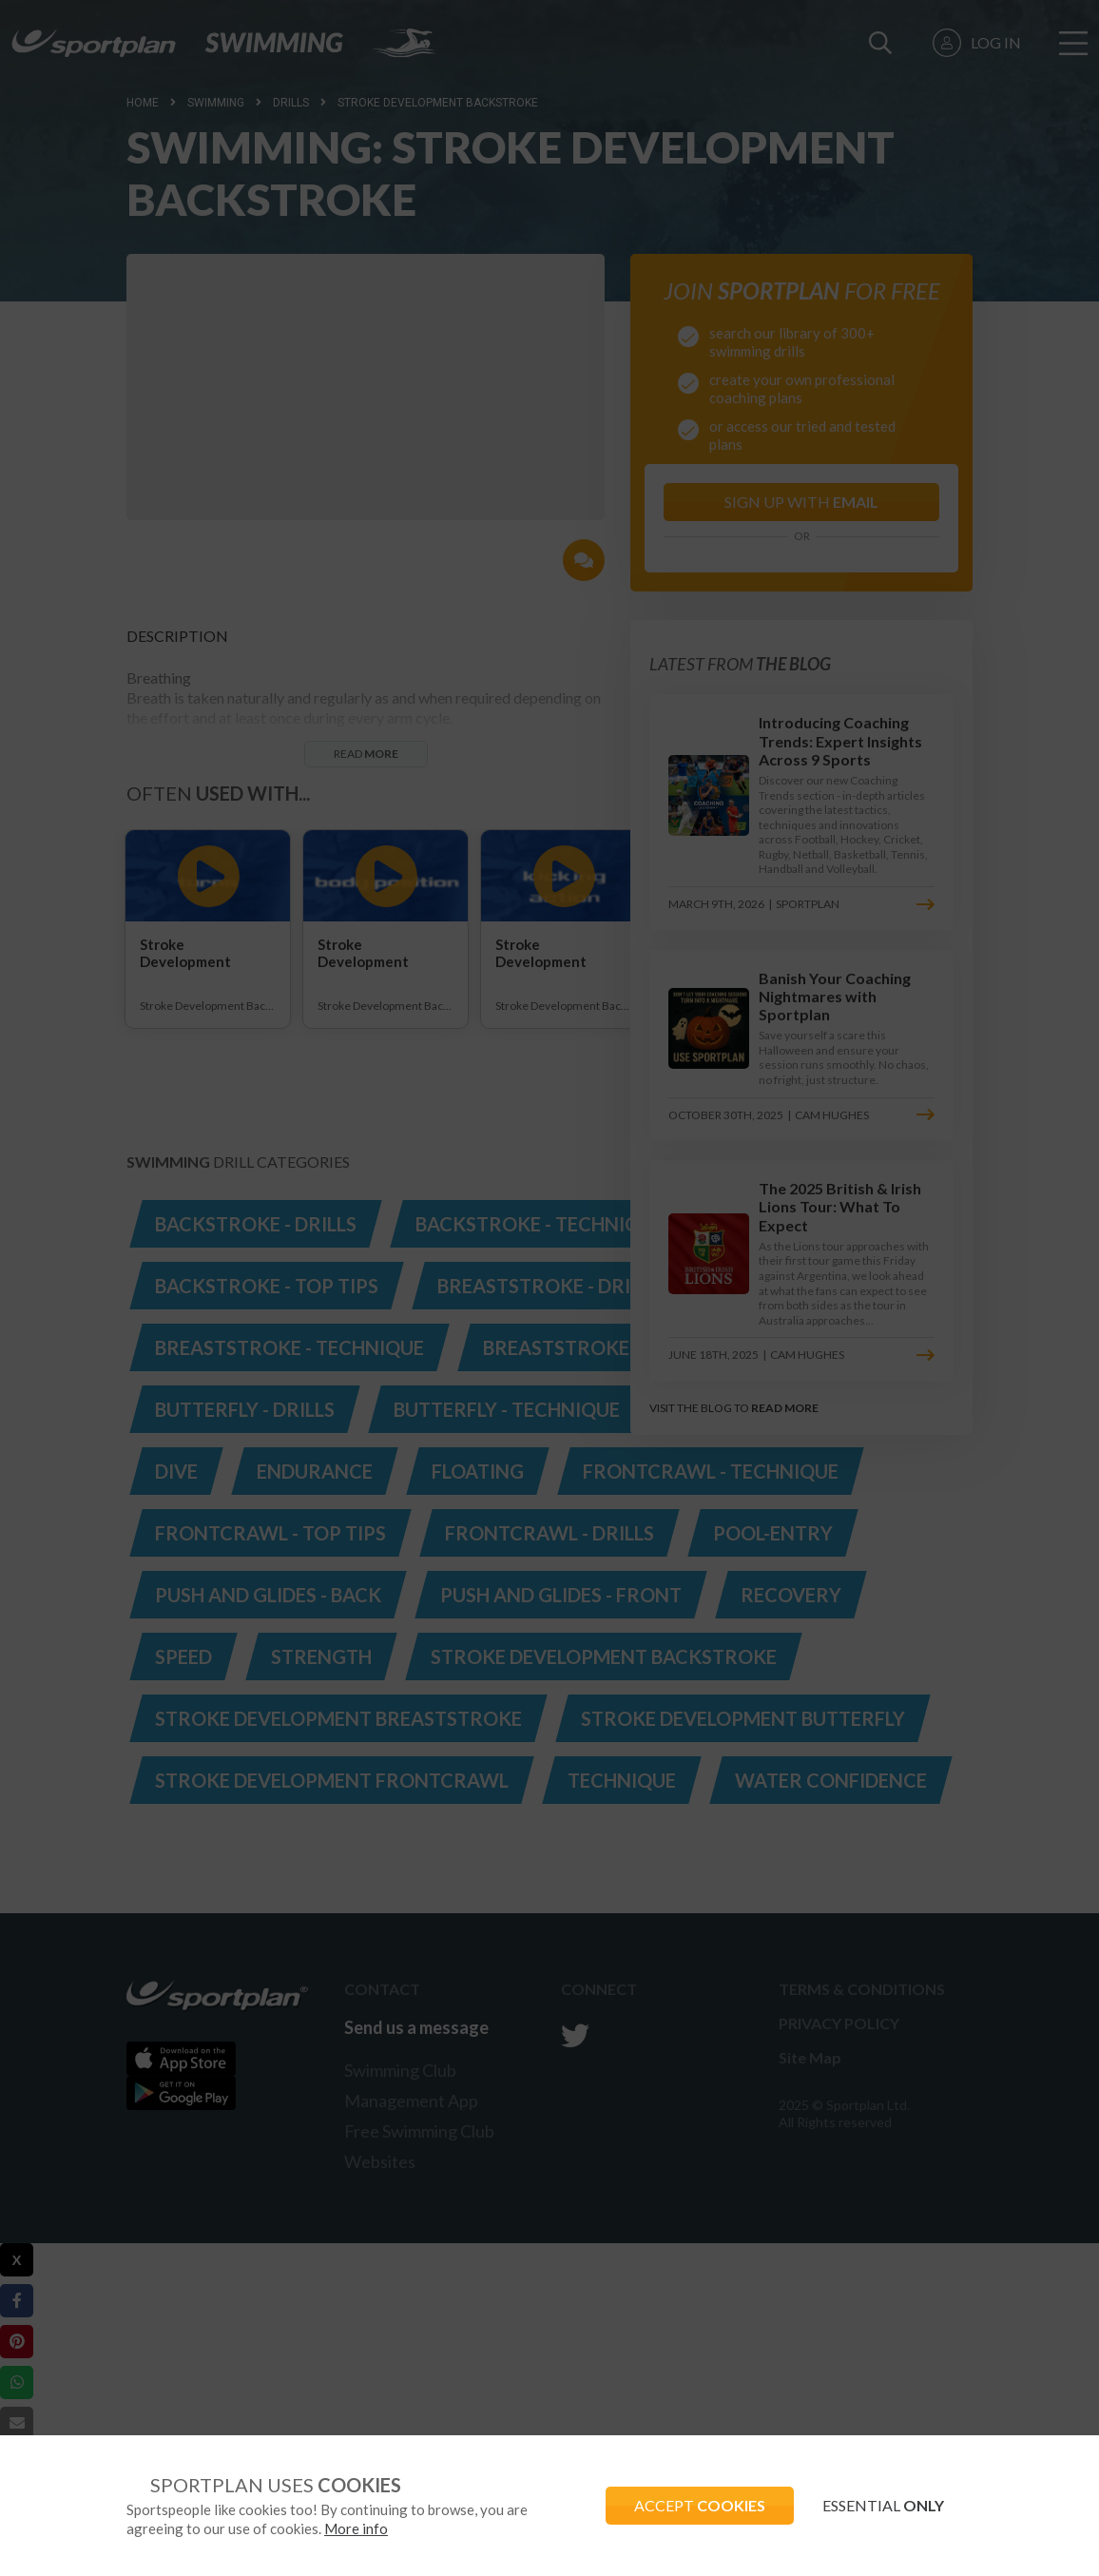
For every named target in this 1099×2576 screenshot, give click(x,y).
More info (356, 2528)
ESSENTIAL (883, 2505)
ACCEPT (699, 2505)
